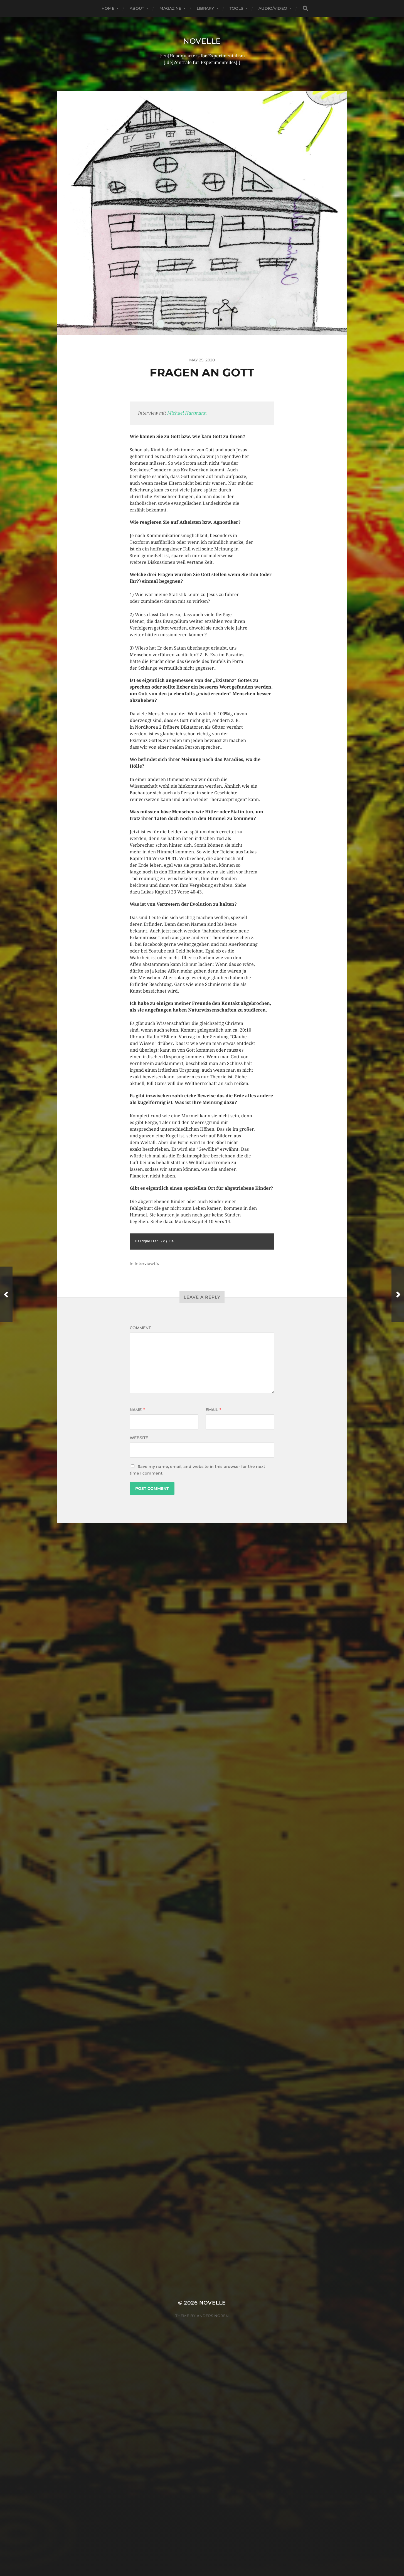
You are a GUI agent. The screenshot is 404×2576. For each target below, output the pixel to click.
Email (213, 1409)
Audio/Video (272, 8)
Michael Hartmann (187, 413)
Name (137, 1409)
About (137, 8)
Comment (140, 1327)
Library (205, 8)
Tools (236, 8)
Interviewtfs (147, 1263)
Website (139, 1437)
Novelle (202, 41)
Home (108, 8)
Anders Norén (213, 1656)
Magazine (170, 8)
